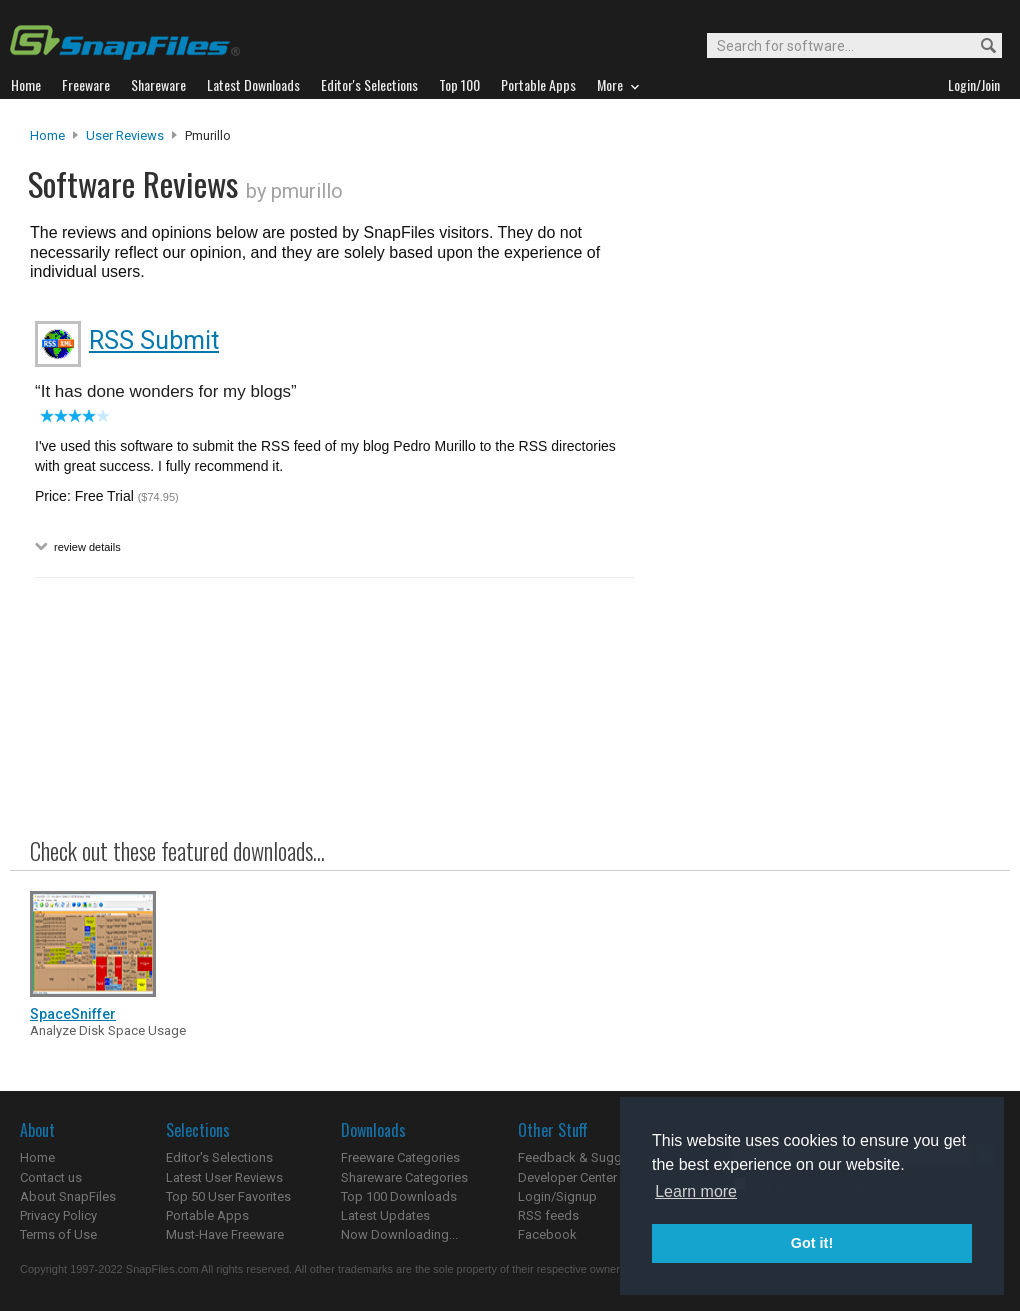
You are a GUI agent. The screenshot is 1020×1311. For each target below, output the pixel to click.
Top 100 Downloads (399, 1196)
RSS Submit (154, 340)
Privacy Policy (58, 1215)
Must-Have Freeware (225, 1234)
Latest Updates (385, 1215)
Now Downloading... (399, 1234)
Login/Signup (557, 1196)
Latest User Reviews (224, 1177)
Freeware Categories (400, 1157)
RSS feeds (548, 1215)
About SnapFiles (68, 1196)
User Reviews (125, 135)
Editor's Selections (219, 1157)
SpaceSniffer (73, 1014)
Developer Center (567, 1177)
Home (47, 135)
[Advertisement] (820, 533)
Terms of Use (58, 1234)
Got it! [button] (812, 1243)
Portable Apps (207, 1215)
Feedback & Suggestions (591, 1157)
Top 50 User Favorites (228, 1196)
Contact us (51, 1177)
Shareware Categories (404, 1177)
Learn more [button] (696, 1191)
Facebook (547, 1234)
